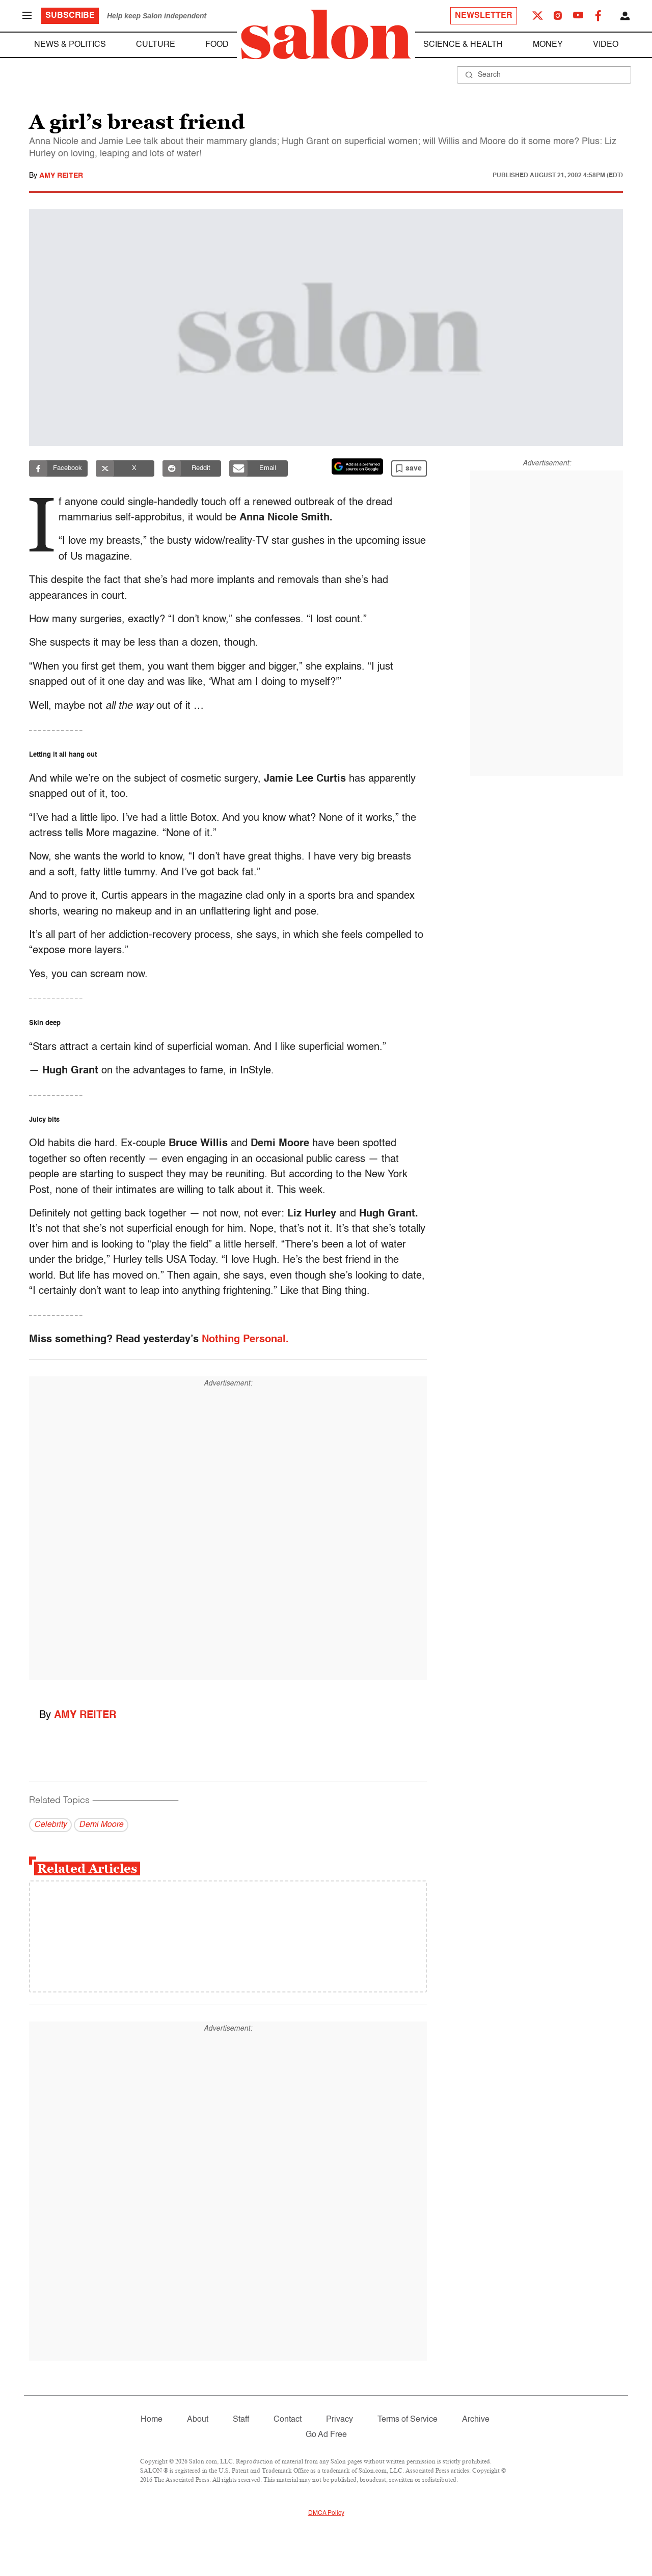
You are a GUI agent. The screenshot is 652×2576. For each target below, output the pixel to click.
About (197, 2420)
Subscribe (70, 16)
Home (151, 2420)
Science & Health (463, 45)
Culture (155, 45)
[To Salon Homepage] (326, 35)
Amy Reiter (61, 175)
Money (548, 45)
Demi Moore (101, 1825)
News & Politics (70, 45)
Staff (241, 2420)
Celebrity (50, 1825)
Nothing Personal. (245, 1340)
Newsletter (483, 16)
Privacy (339, 2420)
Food (217, 45)
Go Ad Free (326, 2435)
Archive (476, 2420)
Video (605, 45)
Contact (288, 2420)
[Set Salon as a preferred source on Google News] (358, 466)
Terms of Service (407, 2420)
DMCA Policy (326, 2513)
